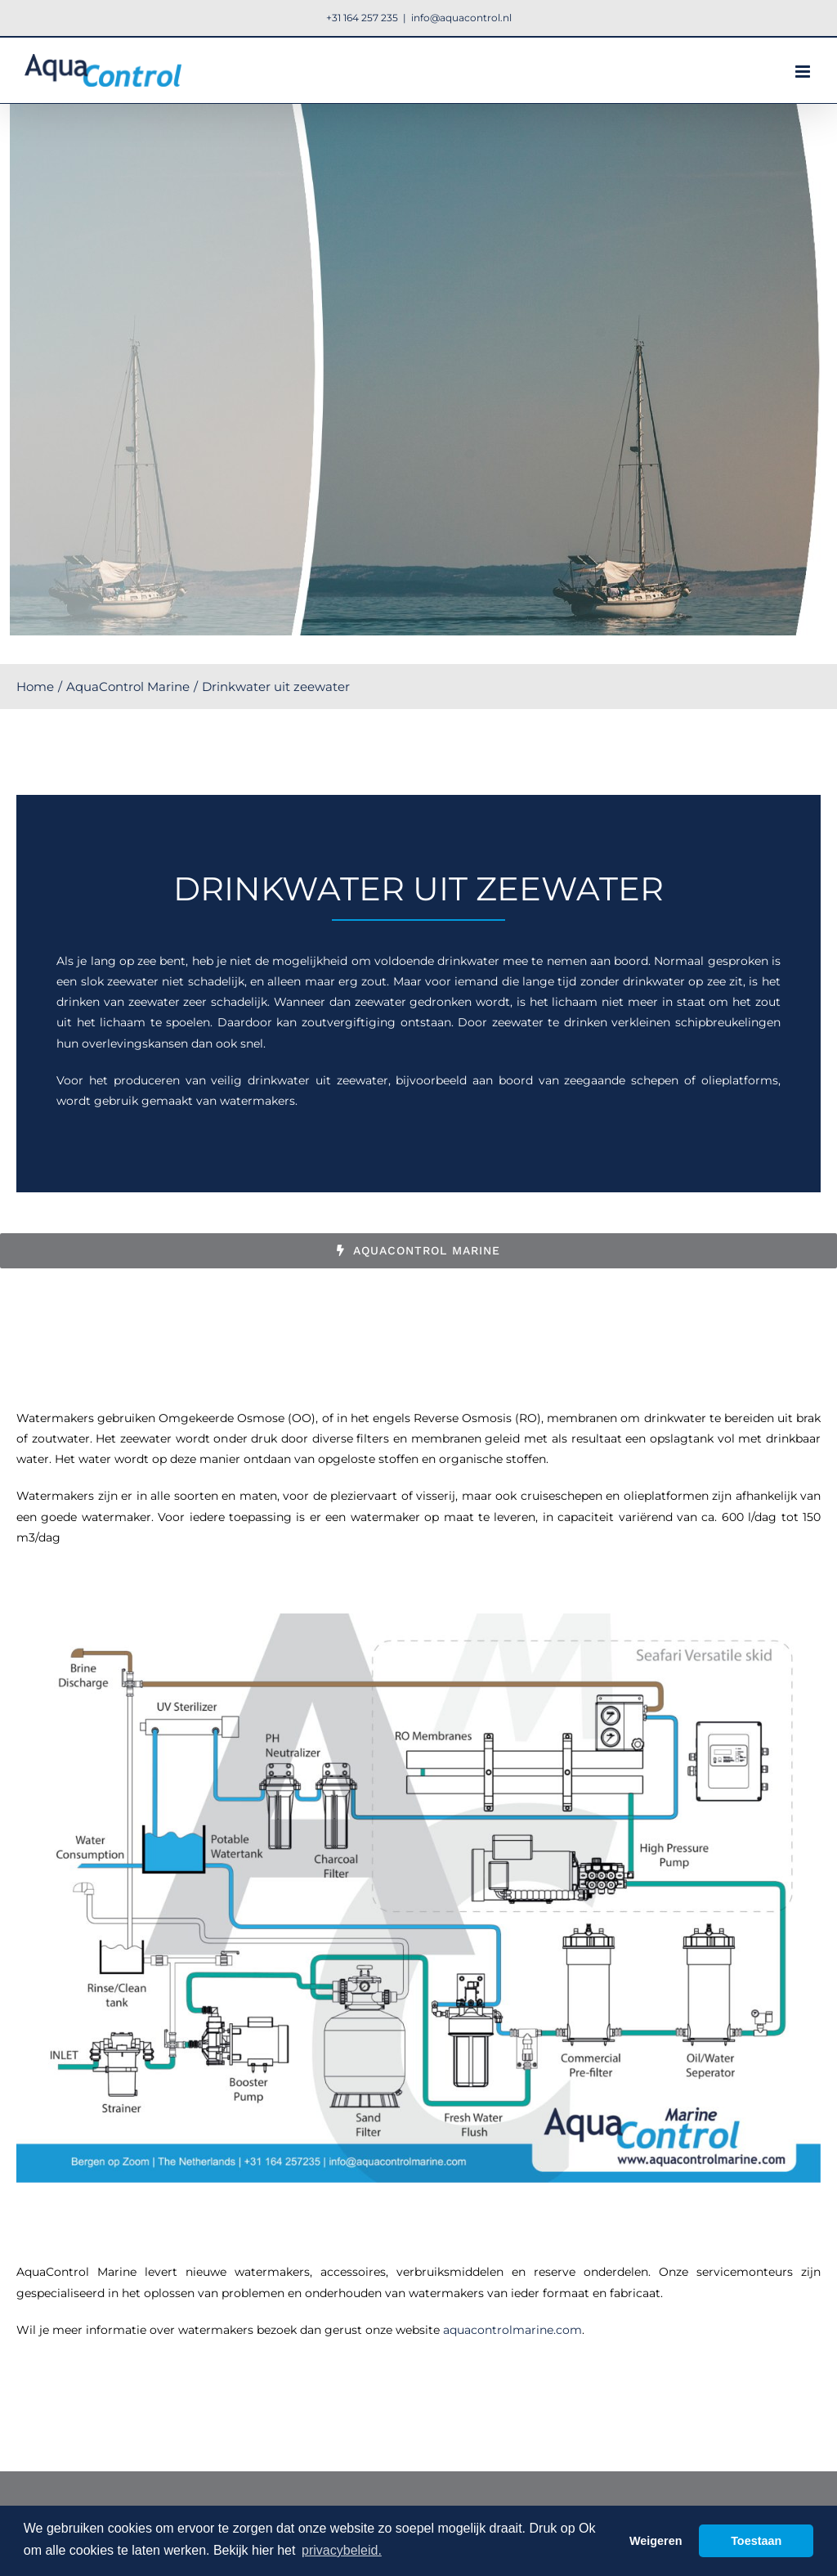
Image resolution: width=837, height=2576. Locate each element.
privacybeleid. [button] (342, 2550)
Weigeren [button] (656, 2540)
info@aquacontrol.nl (461, 17)
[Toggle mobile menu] (803, 71)
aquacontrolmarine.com (512, 2329)
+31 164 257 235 (362, 17)
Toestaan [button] (756, 2540)
